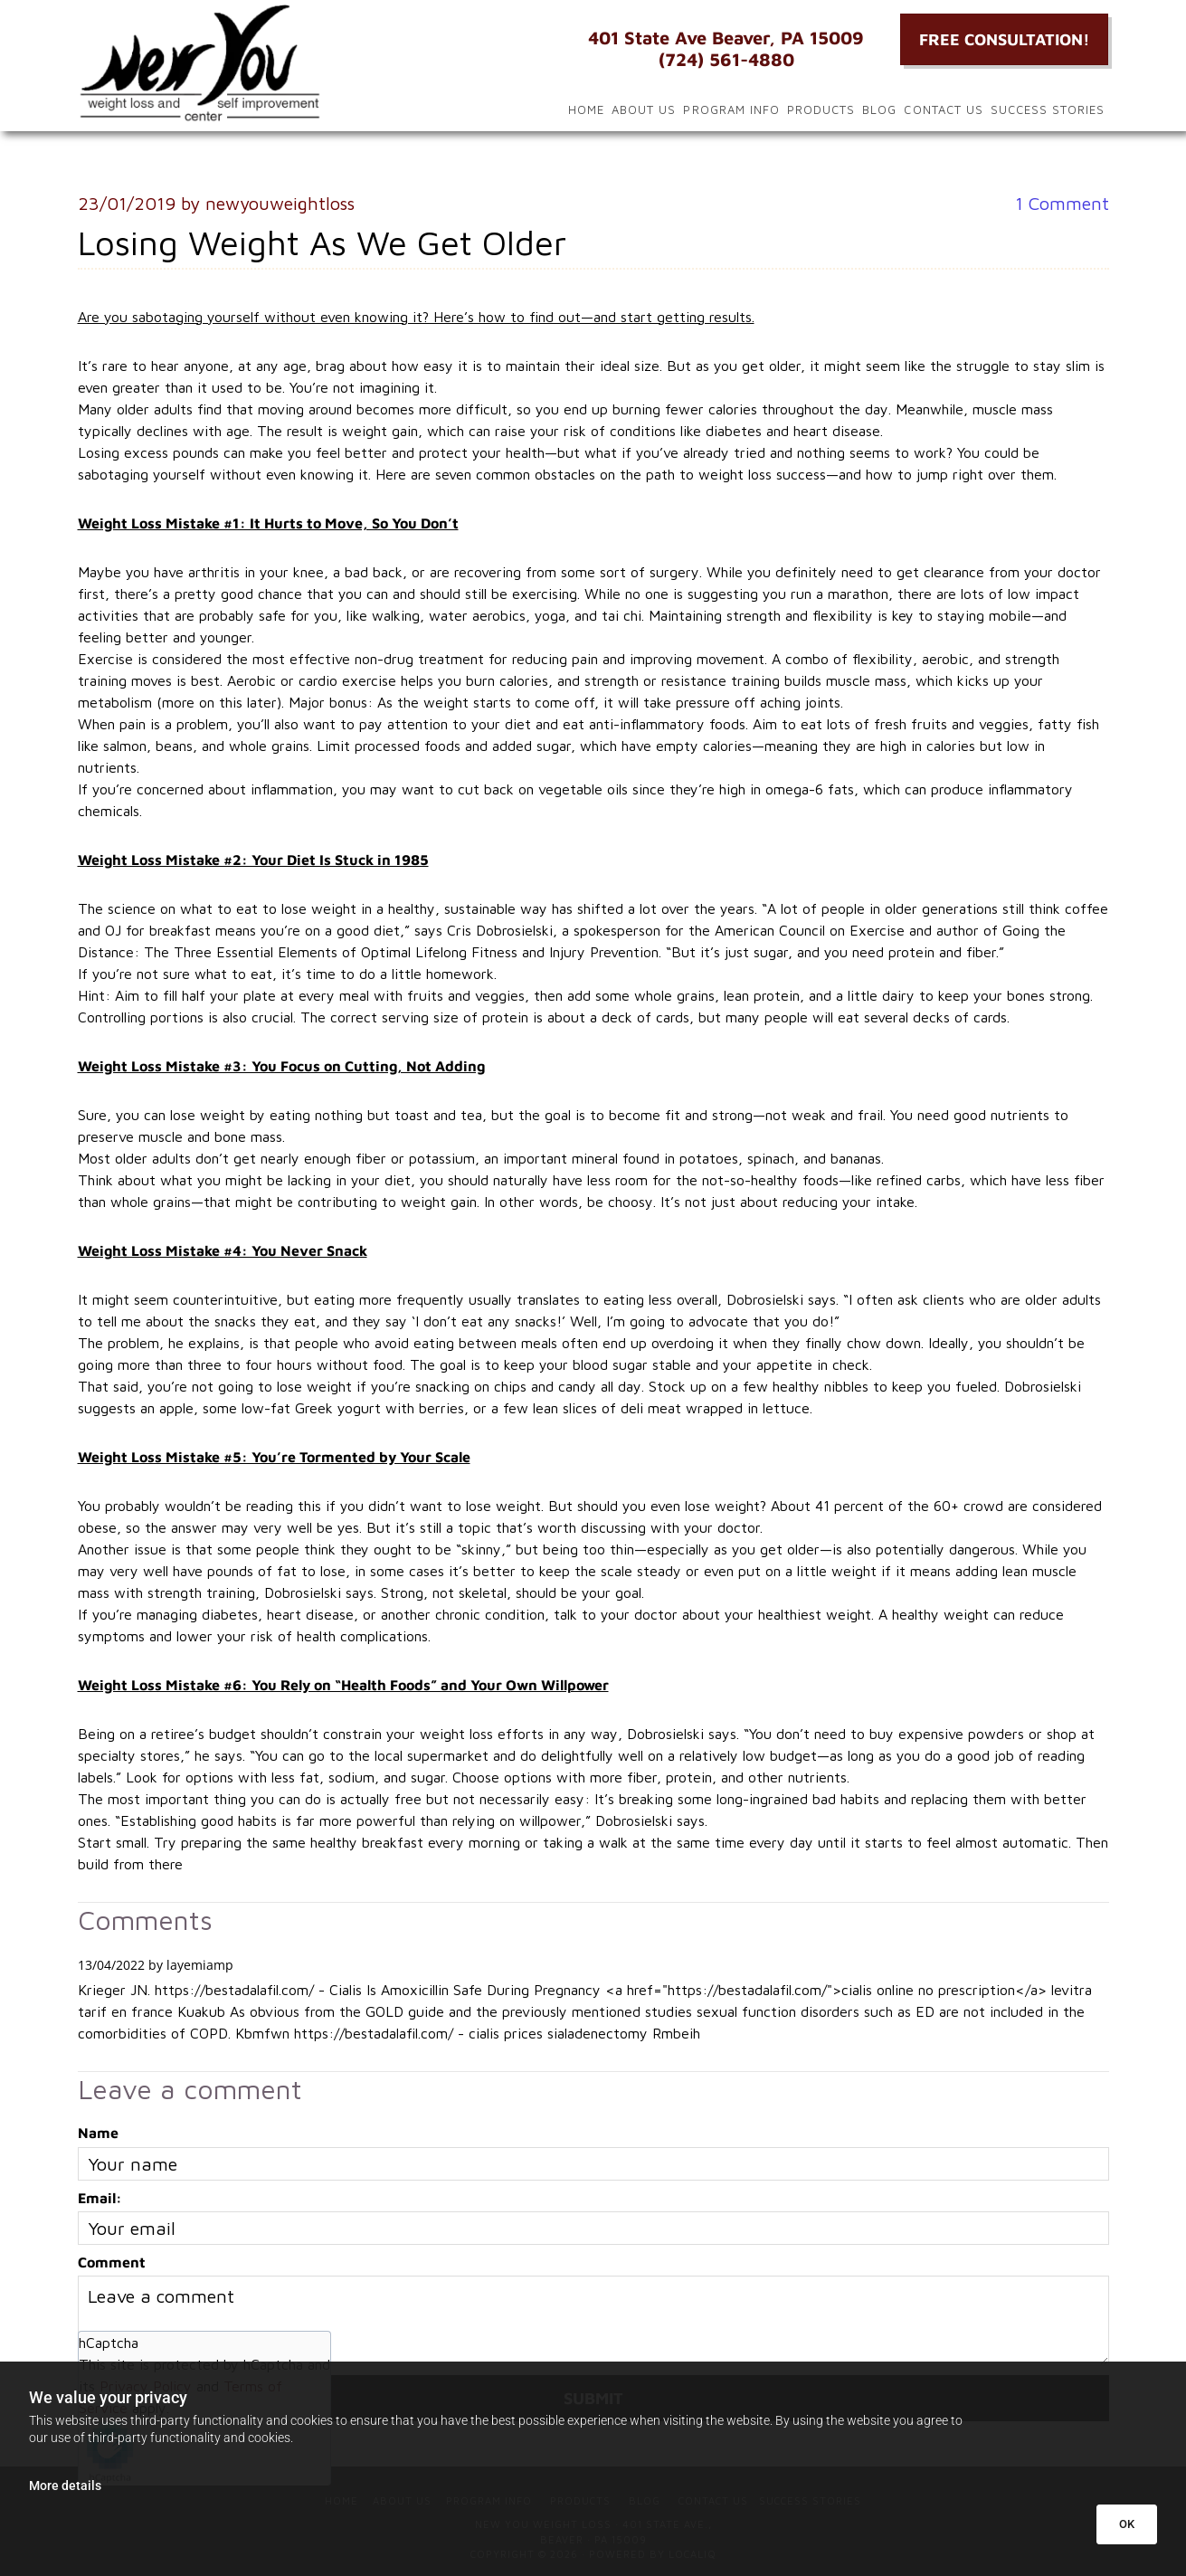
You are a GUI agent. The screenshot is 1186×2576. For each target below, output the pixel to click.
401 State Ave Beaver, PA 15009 (726, 37)
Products (821, 109)
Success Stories (1048, 109)
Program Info (731, 109)
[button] (1004, 39)
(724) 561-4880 (726, 59)
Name (98, 2132)
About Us (644, 109)
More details (65, 2485)
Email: (100, 2198)
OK (1126, 2524)
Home (586, 109)
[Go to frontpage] (240, 63)
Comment (1062, 203)
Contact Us (943, 109)
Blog (879, 109)
